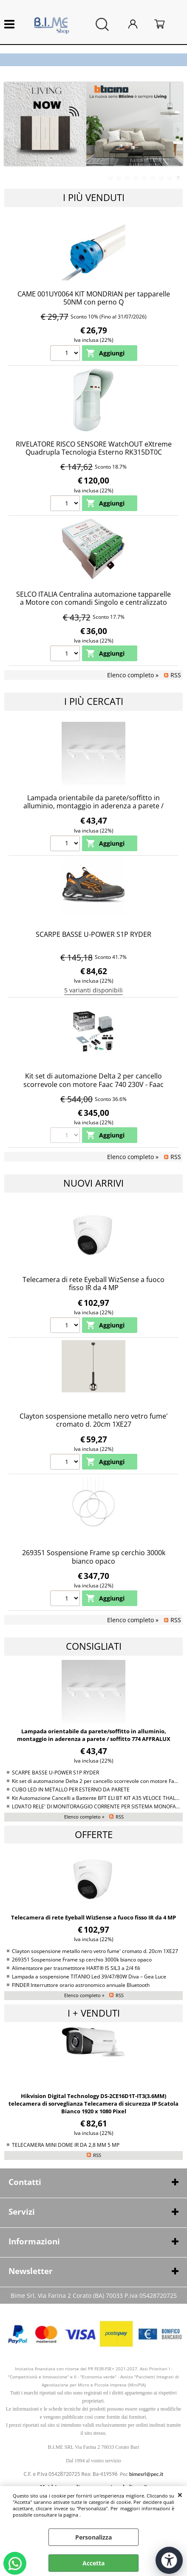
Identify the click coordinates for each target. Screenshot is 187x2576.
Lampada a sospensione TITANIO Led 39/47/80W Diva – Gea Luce (89, 1976)
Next (177, 129)
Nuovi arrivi (93, 1183)
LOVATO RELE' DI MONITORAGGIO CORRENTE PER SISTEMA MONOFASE (97, 1806)
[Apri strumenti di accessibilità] (169, 2560)
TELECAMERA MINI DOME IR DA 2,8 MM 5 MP (65, 2144)
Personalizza (93, 2537)
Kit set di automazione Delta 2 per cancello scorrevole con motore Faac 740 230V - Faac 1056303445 (93, 1084)
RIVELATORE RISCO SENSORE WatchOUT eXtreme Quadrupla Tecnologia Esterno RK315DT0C (94, 448)
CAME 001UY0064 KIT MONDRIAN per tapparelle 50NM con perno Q (93, 298)
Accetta (93, 2563)
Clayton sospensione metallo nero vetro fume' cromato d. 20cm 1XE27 (94, 1420)
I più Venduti (94, 197)
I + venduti (94, 2013)
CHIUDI (180, 2494)
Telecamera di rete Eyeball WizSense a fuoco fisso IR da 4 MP (93, 1283)
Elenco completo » (133, 675)
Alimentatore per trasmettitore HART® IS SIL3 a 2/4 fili (76, 1967)
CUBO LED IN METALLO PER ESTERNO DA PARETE (71, 1789)
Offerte (94, 1834)
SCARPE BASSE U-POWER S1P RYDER (93, 934)
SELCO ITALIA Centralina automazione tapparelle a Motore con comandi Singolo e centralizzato (93, 598)
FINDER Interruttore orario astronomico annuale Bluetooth (81, 1984)
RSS (175, 675)
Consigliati (94, 1646)
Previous (9, 129)
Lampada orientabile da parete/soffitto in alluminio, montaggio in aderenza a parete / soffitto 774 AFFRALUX (93, 806)
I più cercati (93, 701)
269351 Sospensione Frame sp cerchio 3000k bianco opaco (93, 1556)
